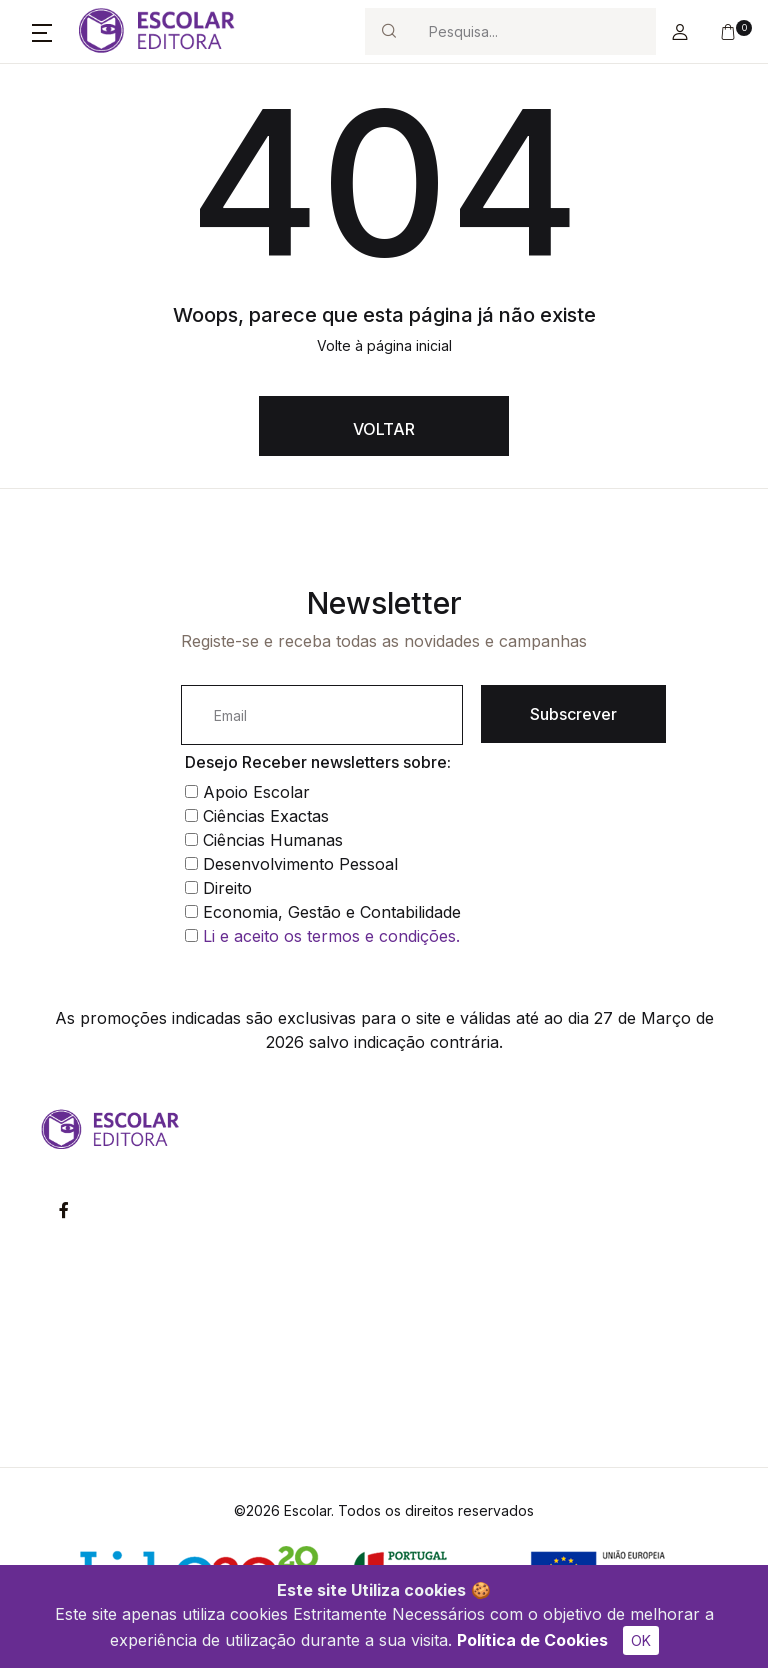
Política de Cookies (532, 1640)
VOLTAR (384, 429)
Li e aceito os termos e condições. (331, 936)
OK (641, 1640)
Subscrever (573, 714)
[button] (42, 32)
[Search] (534, 31)
